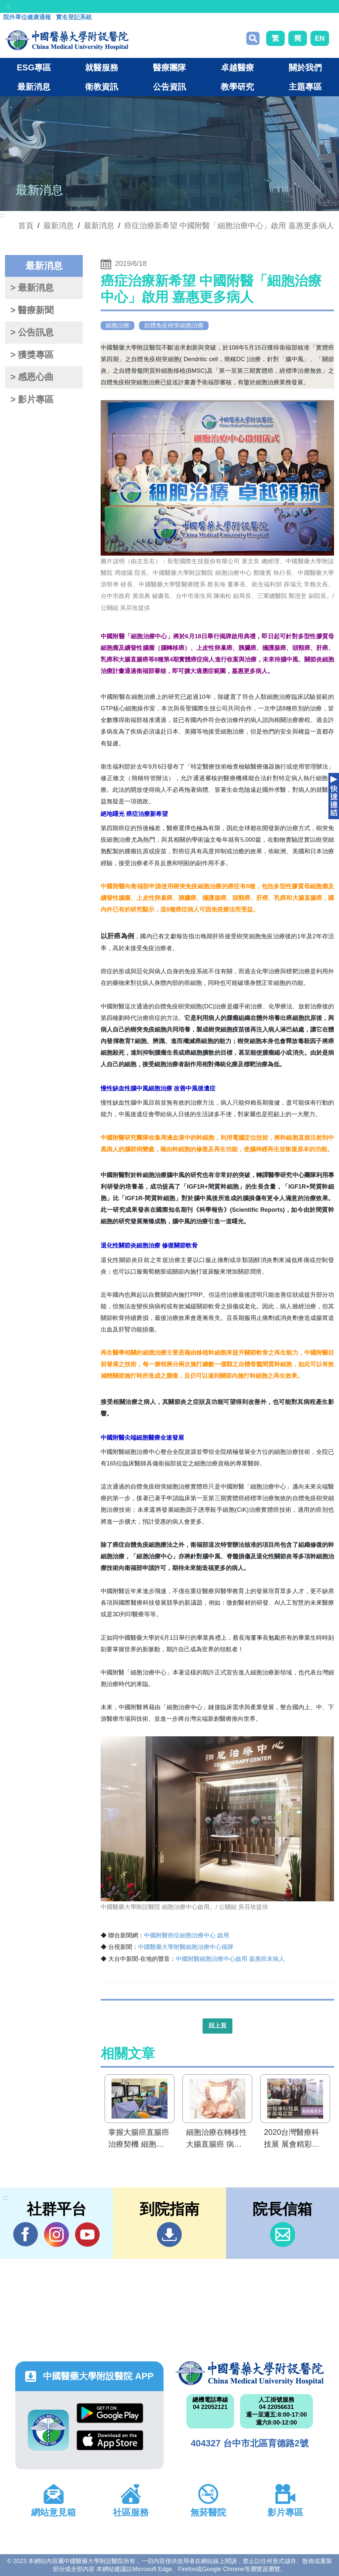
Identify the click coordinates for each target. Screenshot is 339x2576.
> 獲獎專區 (32, 355)
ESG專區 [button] (34, 67)
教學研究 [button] (237, 86)
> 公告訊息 (32, 332)
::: (8, 6)
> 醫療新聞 (32, 310)
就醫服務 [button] (101, 67)
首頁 (25, 225)
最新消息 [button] (33, 86)
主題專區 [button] (305, 86)
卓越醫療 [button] (237, 67)
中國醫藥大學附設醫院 (249, 2373)
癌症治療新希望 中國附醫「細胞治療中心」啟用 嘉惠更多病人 (229, 225)
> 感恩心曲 (32, 377)
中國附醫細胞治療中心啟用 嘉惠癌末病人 (230, 1959)
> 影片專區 (32, 399)
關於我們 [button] (305, 67)
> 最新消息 (32, 288)
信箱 (282, 2234)
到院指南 (169, 2234)
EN (320, 38)
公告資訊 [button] (169, 86)
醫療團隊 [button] (169, 67)
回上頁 (217, 2025)
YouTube (87, 2234)
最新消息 (99, 225)
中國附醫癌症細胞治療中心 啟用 (186, 1935)
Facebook (25, 2234)
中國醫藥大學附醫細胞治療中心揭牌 (185, 1947)
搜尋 (253, 38)
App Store (109, 2440)
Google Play (109, 2413)
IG (56, 2234)
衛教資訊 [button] (101, 86)
